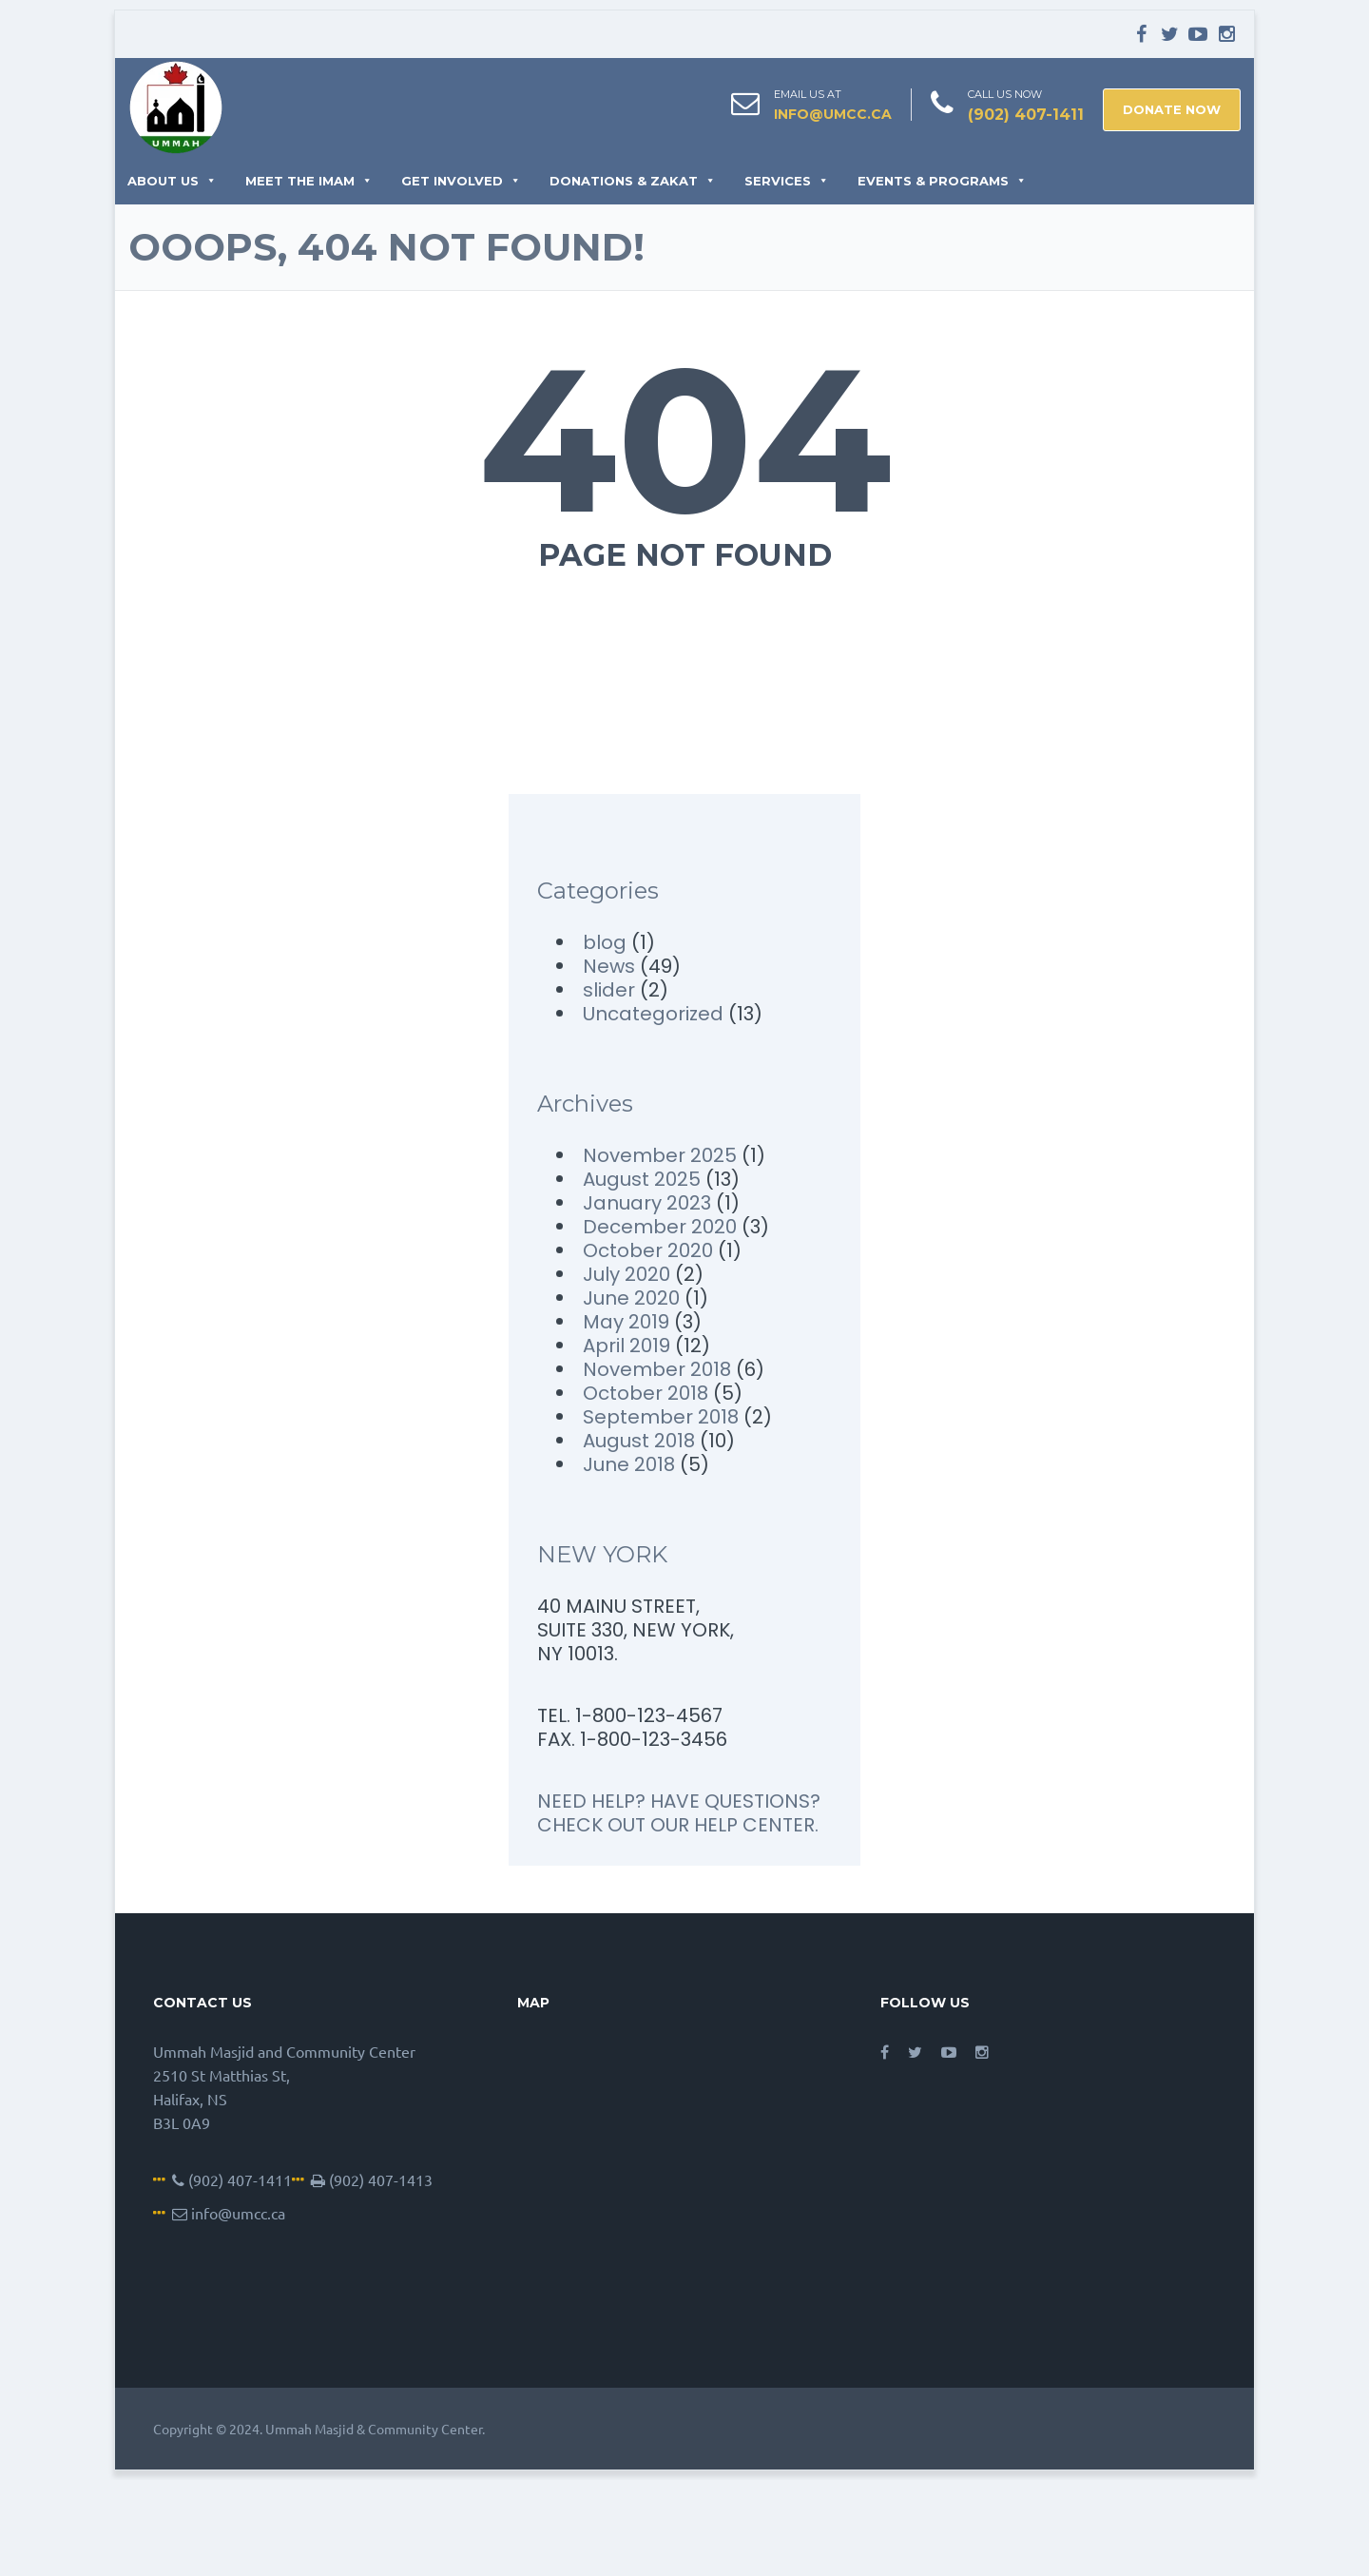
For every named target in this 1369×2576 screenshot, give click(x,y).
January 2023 (647, 1203)
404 (685, 439)
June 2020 (631, 1298)
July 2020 (626, 1274)
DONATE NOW (1172, 109)
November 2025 (660, 1155)
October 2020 (648, 1250)
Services (786, 180)
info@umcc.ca (833, 114)
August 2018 (639, 1440)
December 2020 (660, 1226)
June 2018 (629, 1464)
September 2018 (661, 1417)
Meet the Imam (309, 180)
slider (609, 990)
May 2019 (626, 1321)
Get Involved (461, 180)
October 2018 (645, 1393)
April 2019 (626, 1345)
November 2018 (657, 1369)
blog (605, 942)
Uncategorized (653, 1013)
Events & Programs (942, 180)
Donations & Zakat (633, 180)
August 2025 (642, 1179)
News (609, 966)
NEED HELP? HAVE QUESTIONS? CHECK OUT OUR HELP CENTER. (678, 1813)
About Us (172, 180)
